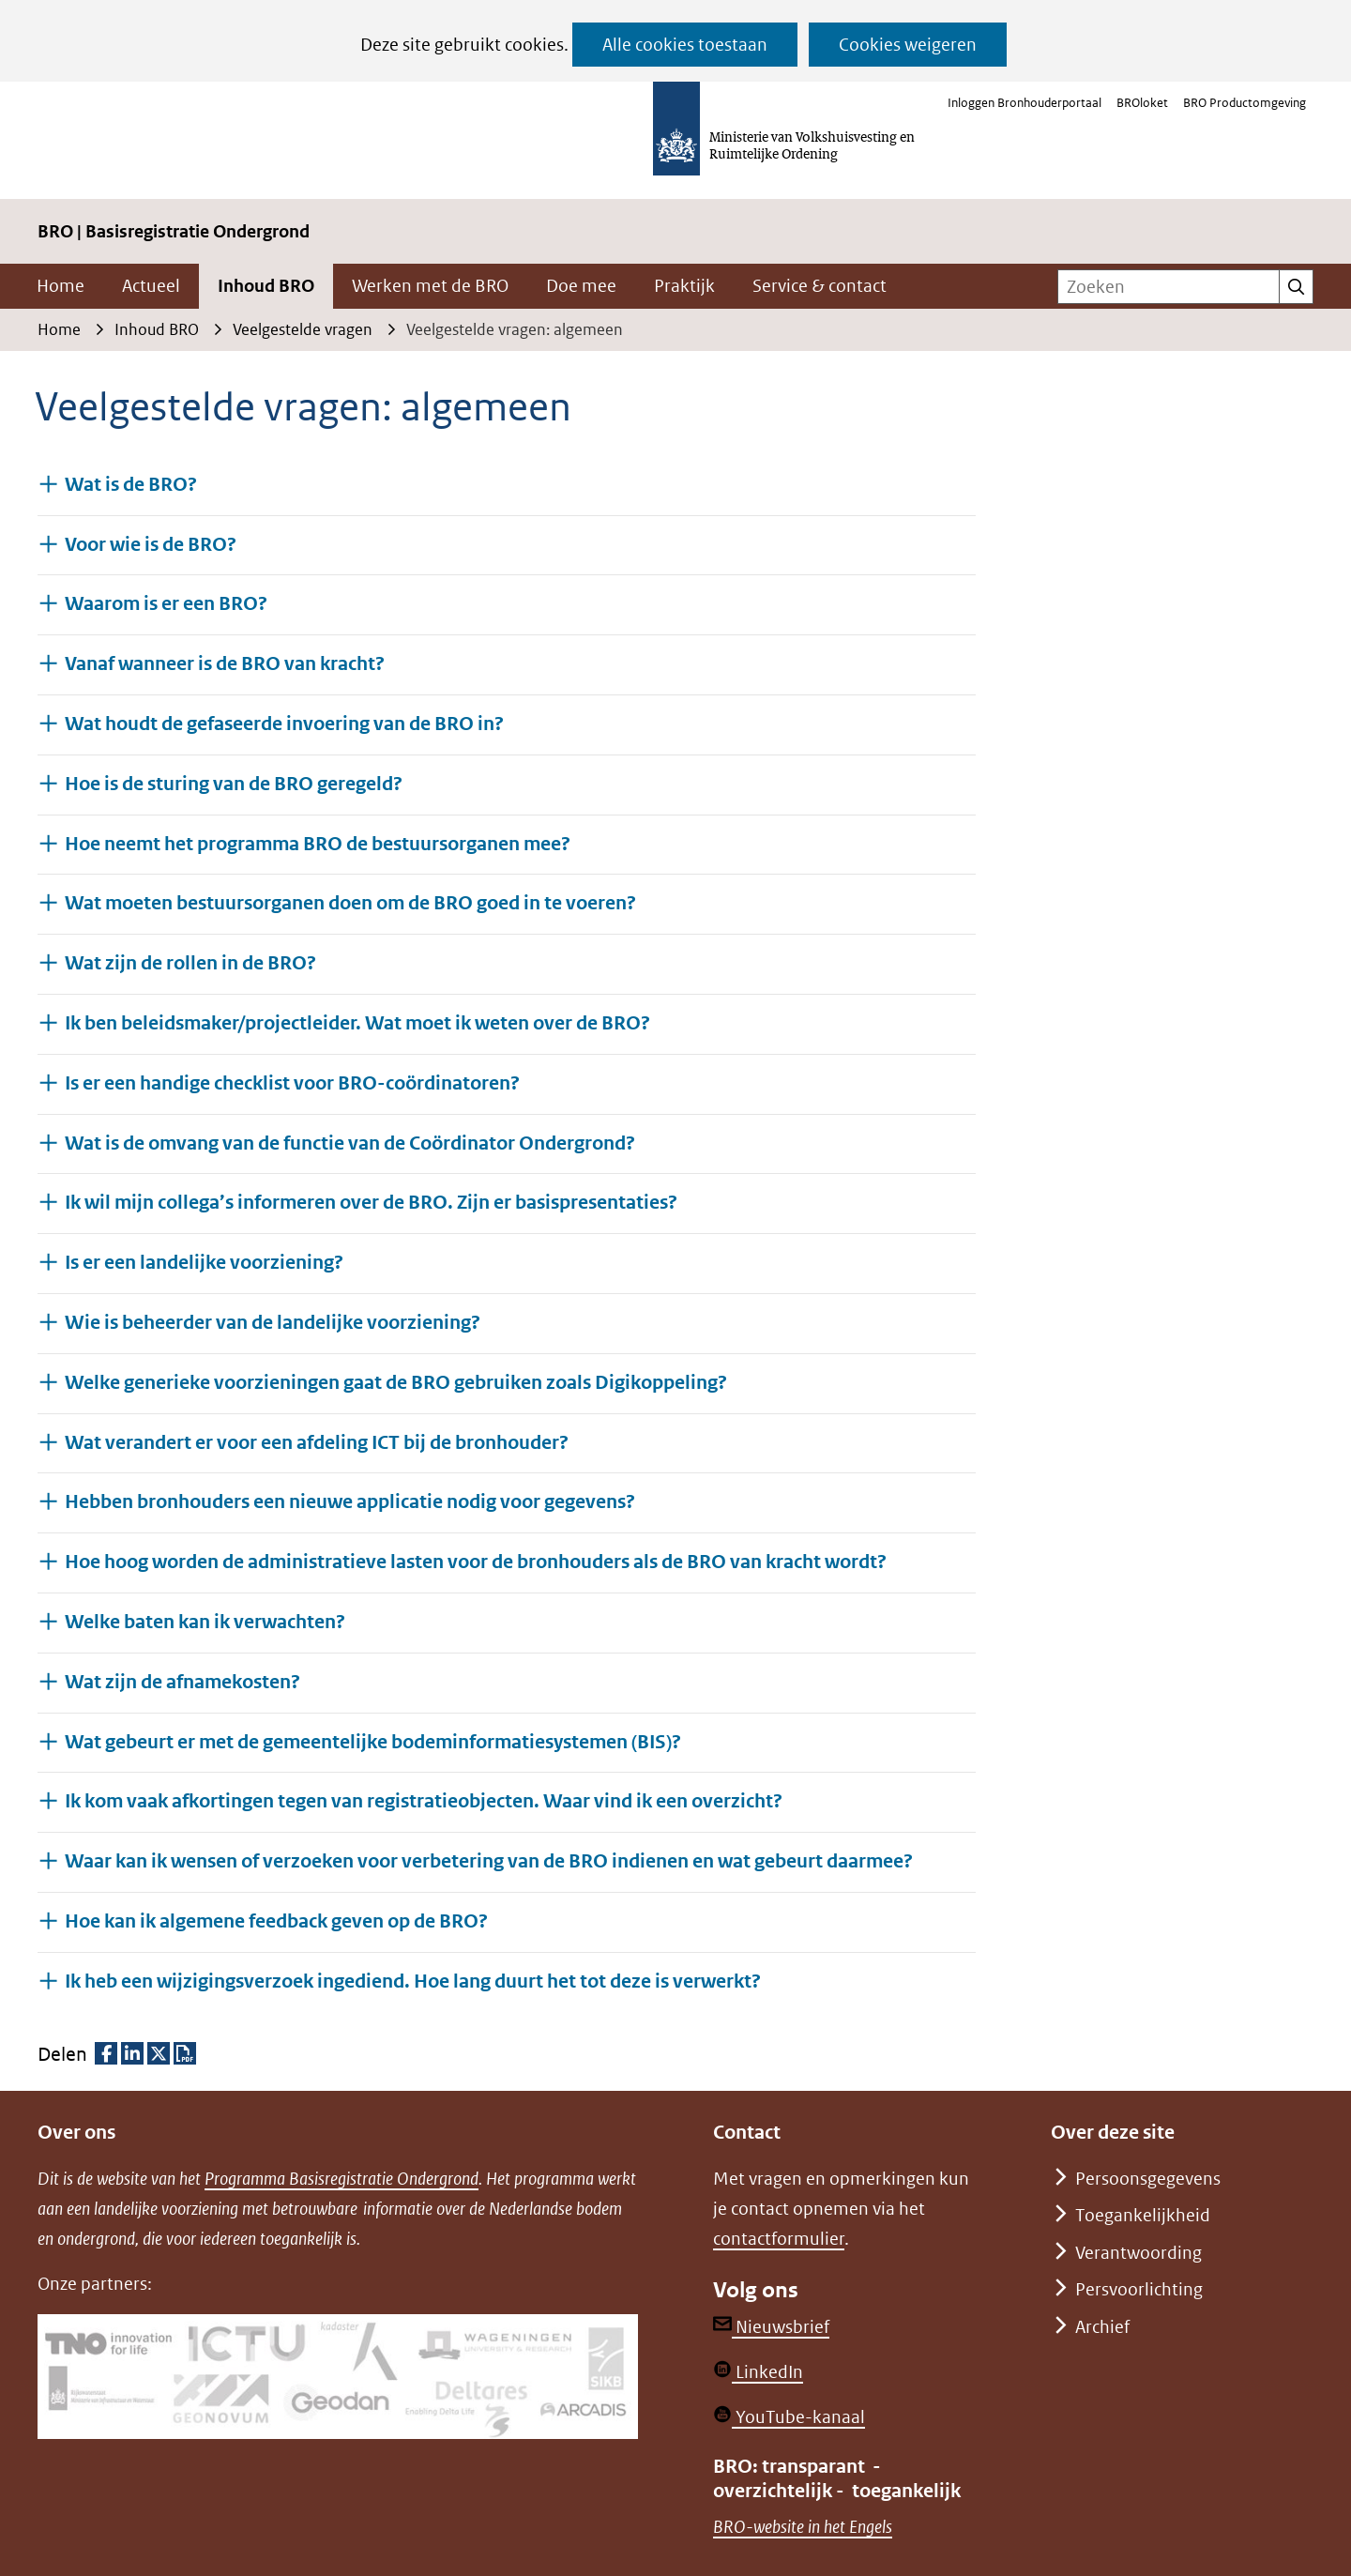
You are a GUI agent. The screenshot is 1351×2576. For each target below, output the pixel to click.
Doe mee (581, 286)
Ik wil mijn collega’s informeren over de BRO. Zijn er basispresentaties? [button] (371, 1201)
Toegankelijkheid (1142, 2215)
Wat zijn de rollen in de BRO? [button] (190, 962)
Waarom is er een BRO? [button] (166, 603)
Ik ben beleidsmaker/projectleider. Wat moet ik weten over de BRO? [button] (357, 1022)
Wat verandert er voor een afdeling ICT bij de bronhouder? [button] (317, 1442)
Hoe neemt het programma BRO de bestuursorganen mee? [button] (317, 843)
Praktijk (684, 286)
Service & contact (819, 286)
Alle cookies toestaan (684, 44)
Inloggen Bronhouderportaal (1024, 103)
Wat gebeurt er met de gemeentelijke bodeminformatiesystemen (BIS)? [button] (373, 1741)
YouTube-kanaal (789, 2417)
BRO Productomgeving (1244, 103)
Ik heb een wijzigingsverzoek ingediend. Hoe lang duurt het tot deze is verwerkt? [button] (413, 1980)
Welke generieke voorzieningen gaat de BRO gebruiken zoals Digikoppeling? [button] (396, 1382)
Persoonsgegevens (1148, 2178)
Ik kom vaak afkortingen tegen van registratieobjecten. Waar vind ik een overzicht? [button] (423, 1800)
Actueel (151, 286)
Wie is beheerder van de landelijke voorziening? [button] (272, 1321)
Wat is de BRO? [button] (131, 483)
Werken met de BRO (430, 286)
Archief (1102, 2327)
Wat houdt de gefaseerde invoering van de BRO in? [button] (284, 723)
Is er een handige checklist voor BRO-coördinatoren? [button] (292, 1082)
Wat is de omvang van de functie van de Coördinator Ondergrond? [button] (350, 1142)
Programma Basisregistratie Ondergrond (341, 2178)
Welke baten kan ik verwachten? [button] (205, 1621)
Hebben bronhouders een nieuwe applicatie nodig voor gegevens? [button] (350, 1501)
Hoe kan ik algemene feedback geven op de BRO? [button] (276, 1920)
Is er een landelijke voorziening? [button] (204, 1261)
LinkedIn (758, 2372)
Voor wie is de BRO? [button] (150, 543)
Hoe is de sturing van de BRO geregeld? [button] (233, 783)
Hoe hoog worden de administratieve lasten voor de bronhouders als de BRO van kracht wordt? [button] (476, 1561)
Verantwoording (1138, 2253)
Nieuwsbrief (771, 2327)
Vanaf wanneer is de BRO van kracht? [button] (225, 663)
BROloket (1142, 103)
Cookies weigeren (908, 44)
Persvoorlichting (1139, 2289)
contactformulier (778, 2238)
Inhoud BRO (266, 286)
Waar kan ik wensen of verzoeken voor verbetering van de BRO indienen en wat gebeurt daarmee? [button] (489, 1860)
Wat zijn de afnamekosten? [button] (182, 1681)
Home (60, 286)
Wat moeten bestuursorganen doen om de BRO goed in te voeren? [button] (350, 902)
